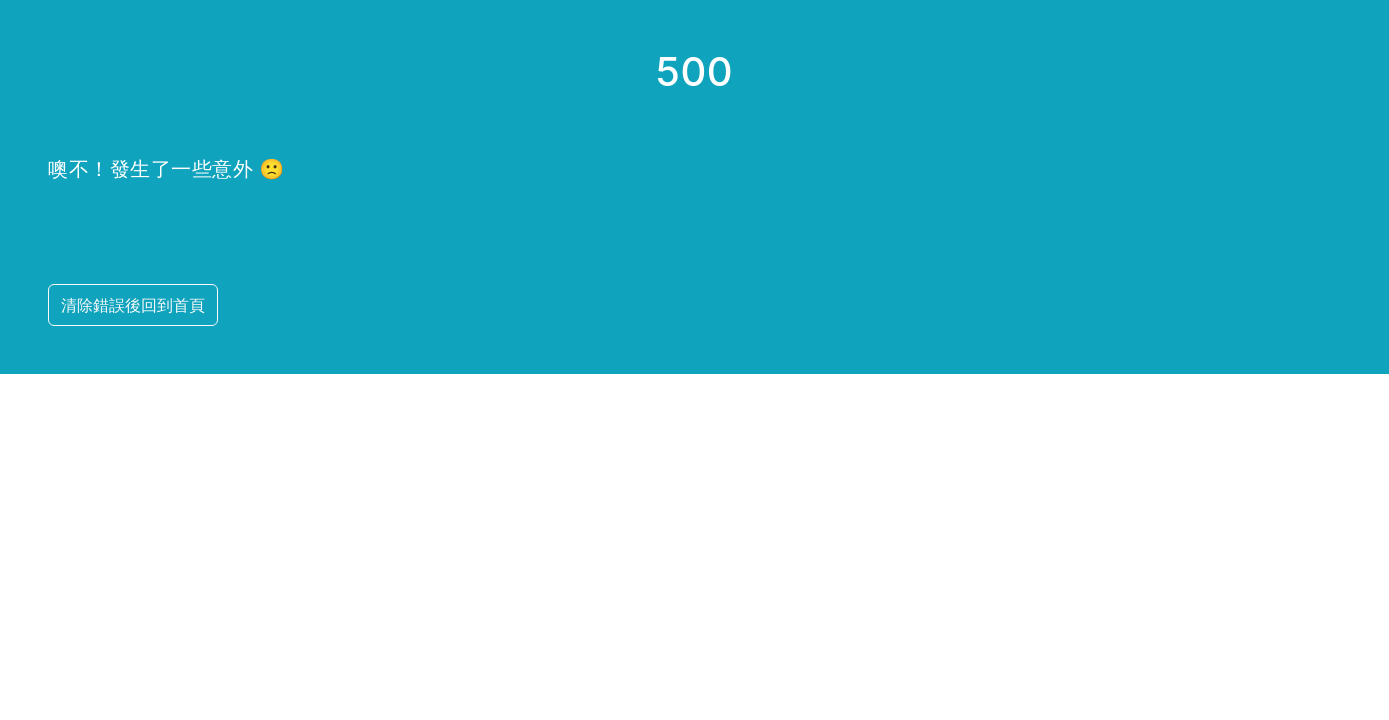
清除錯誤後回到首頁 (133, 305)
